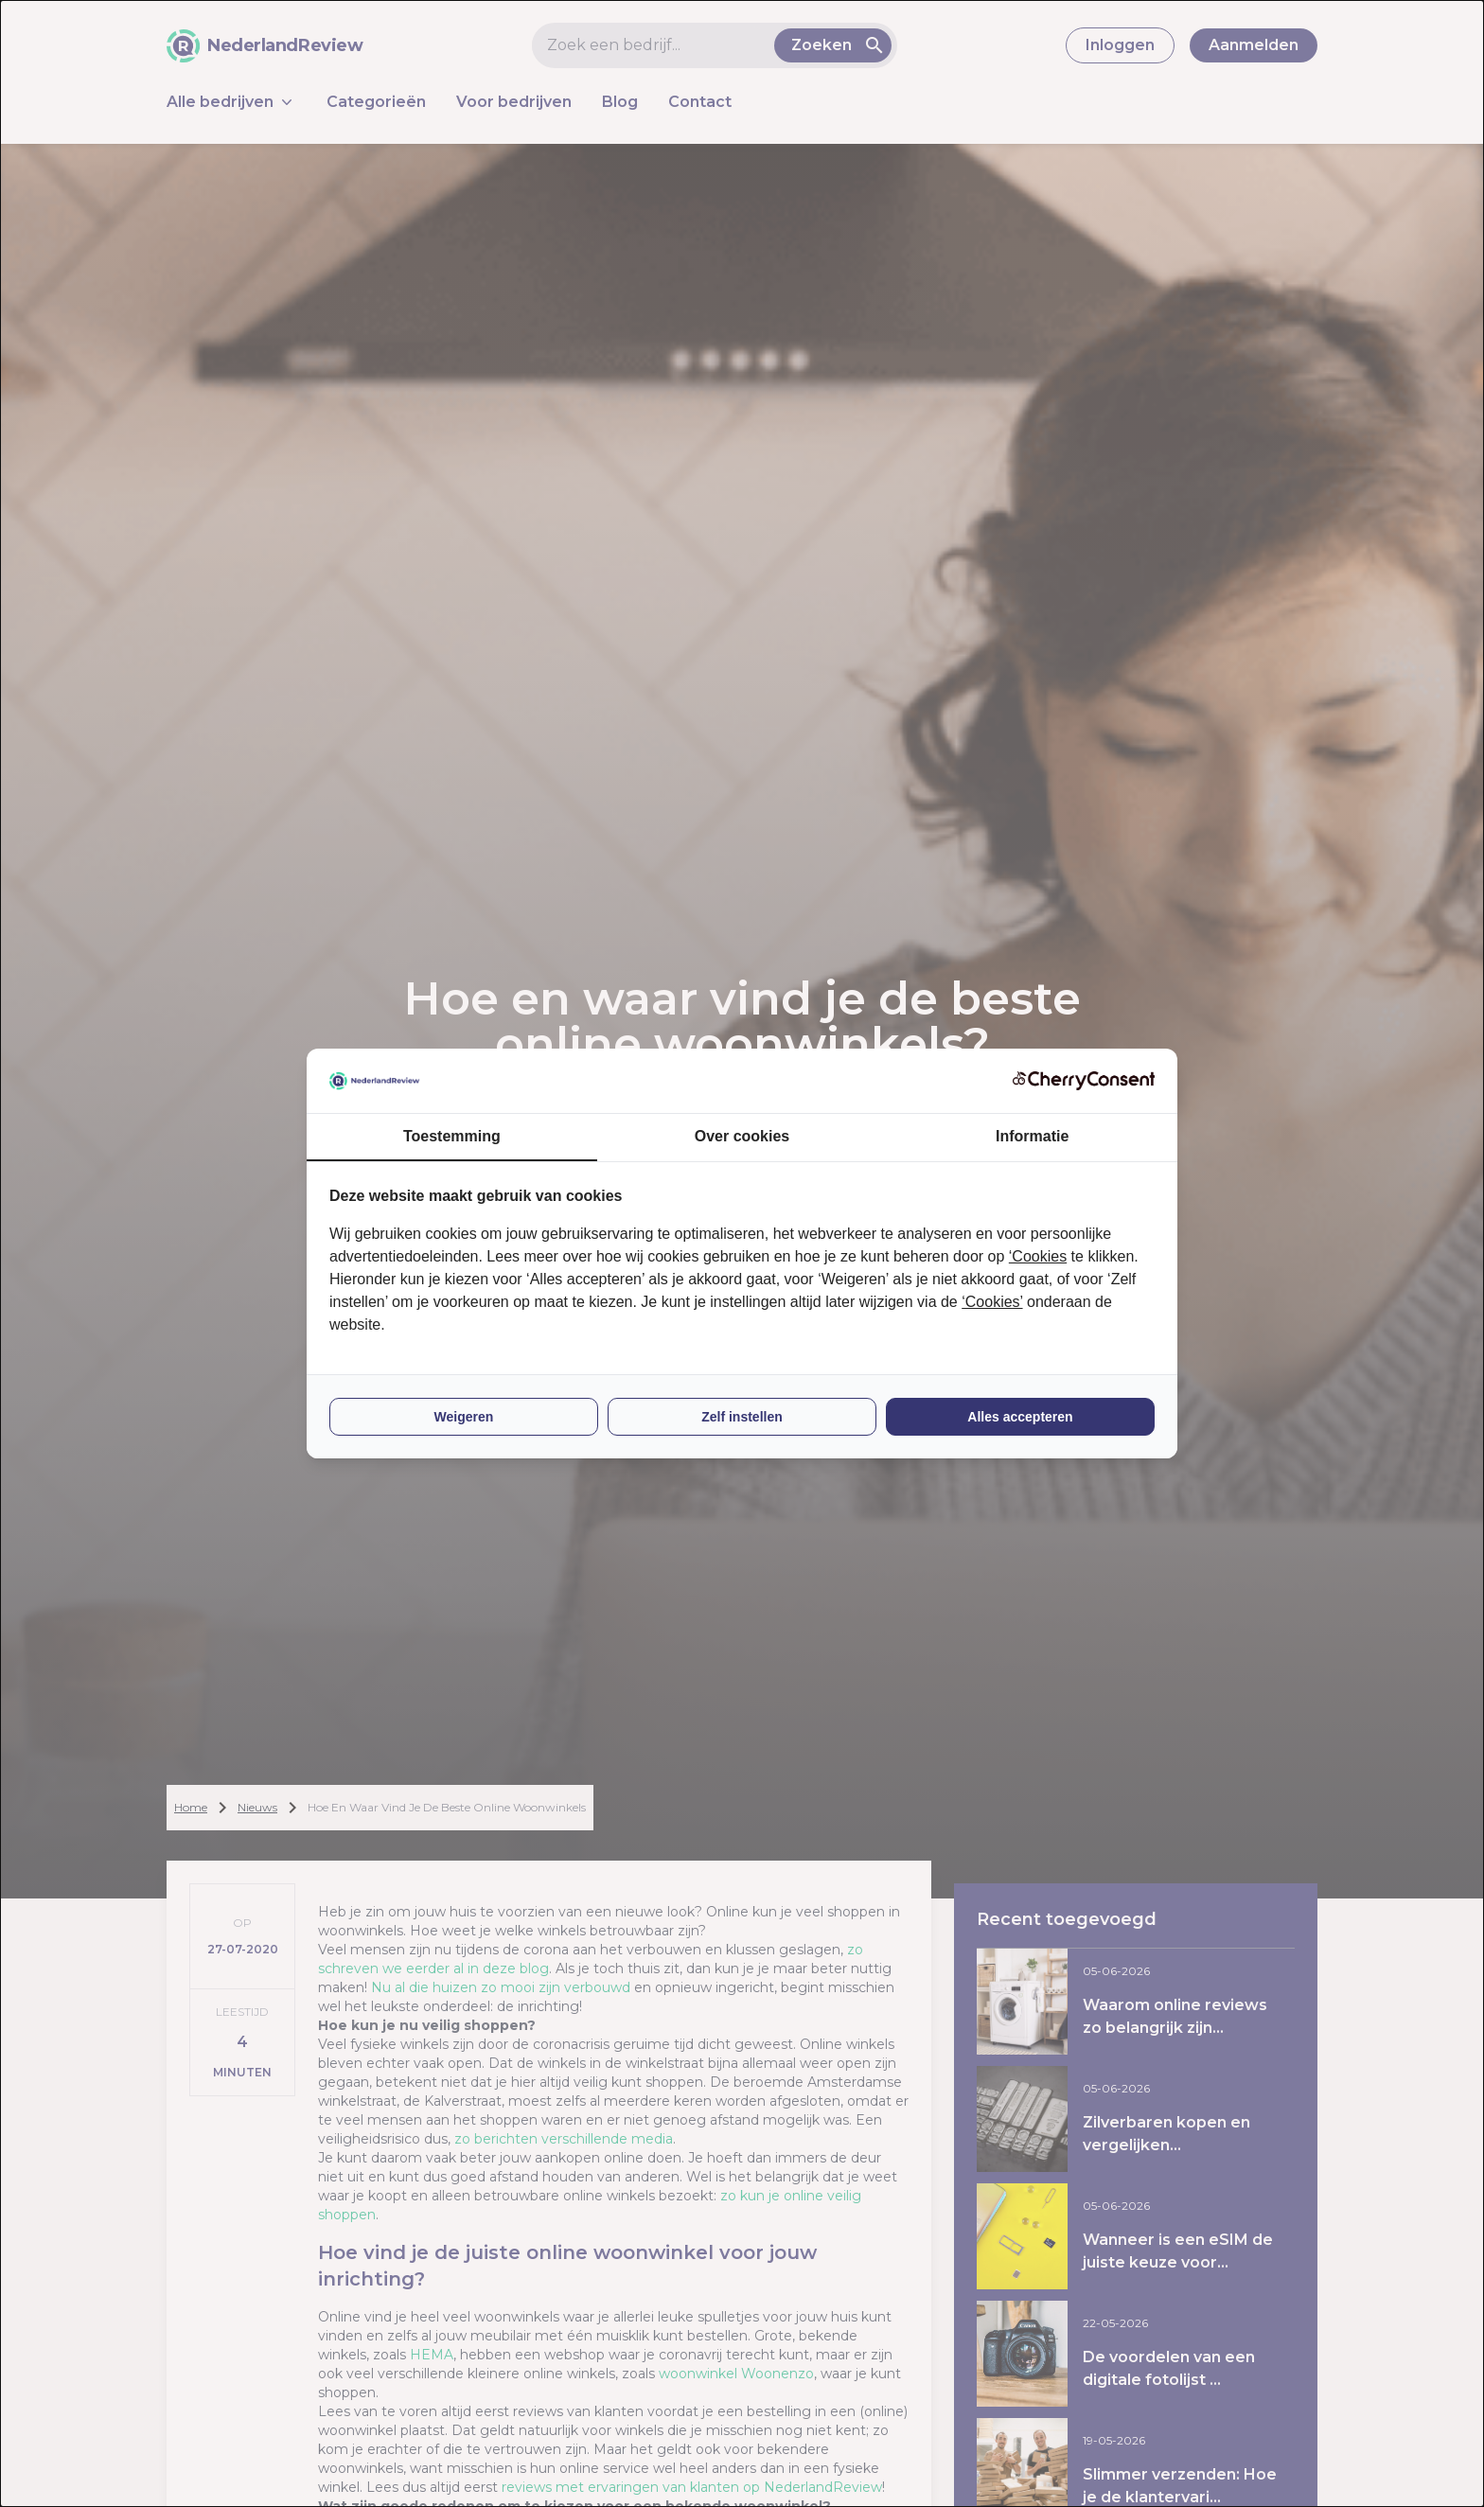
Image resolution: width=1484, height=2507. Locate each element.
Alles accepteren (1019, 1416)
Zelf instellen (742, 1416)
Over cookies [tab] (742, 1136)
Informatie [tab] (1032, 1136)
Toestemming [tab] (452, 1136)
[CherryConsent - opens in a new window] (1084, 1080)
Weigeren (464, 1416)
